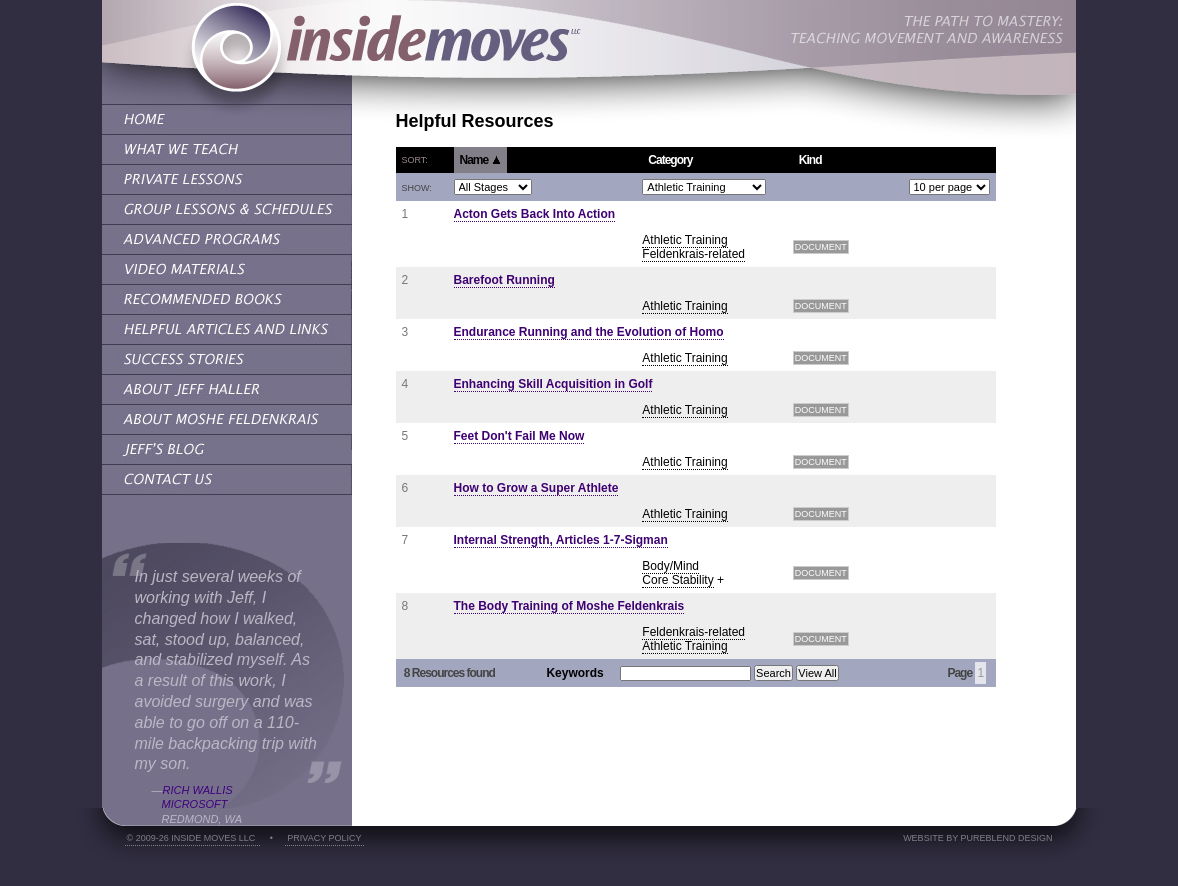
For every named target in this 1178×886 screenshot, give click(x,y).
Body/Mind (670, 566)
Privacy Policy (324, 838)
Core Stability (677, 580)
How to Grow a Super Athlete (536, 488)
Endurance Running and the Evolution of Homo (589, 332)
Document (821, 247)
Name (480, 160)
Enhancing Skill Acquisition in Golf (553, 384)
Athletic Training (684, 240)
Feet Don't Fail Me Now (519, 436)
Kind (810, 160)
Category (670, 160)
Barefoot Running (504, 280)
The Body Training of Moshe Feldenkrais (569, 606)
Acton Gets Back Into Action (535, 214)
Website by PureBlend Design (977, 838)
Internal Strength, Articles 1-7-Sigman (561, 540)
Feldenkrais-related (693, 254)
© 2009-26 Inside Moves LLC (192, 838)
